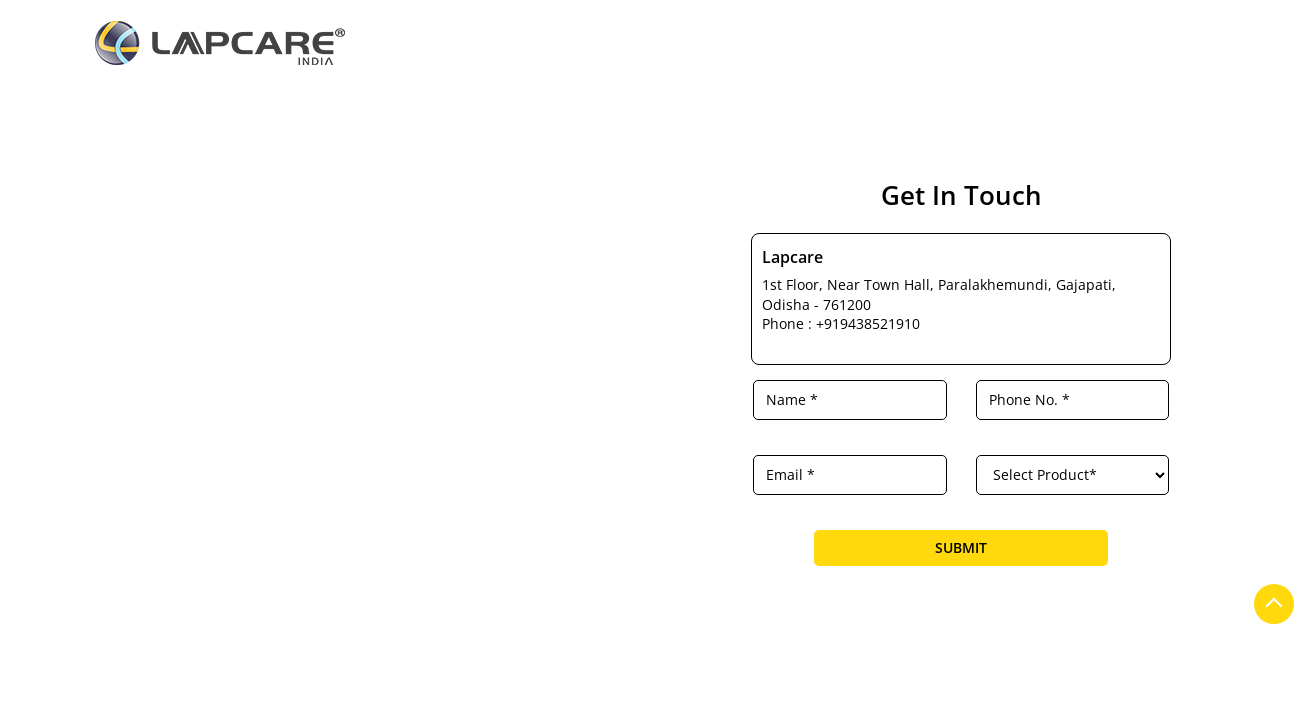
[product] (1073, 475)
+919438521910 (868, 323)
